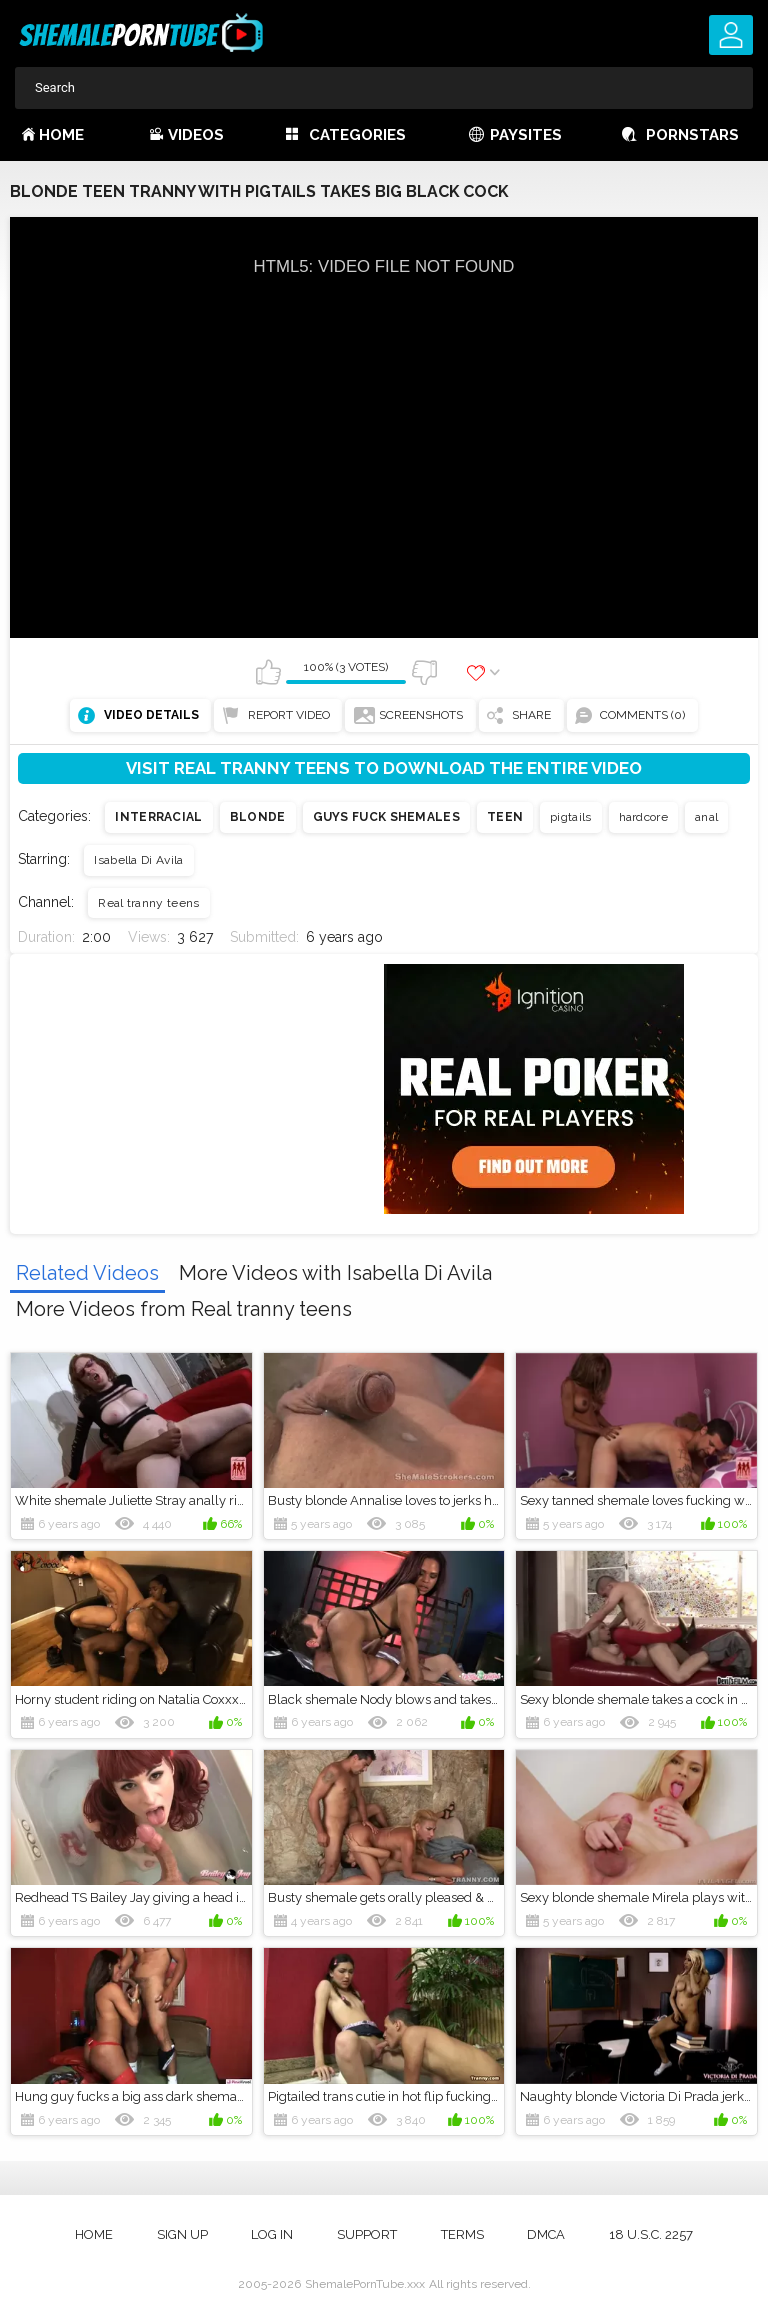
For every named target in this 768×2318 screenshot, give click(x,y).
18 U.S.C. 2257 (651, 2234)
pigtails (570, 817)
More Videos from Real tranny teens (184, 1309)
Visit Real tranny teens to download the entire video (384, 768)
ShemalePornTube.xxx (365, 2284)
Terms (462, 2234)
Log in (272, 2234)
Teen (505, 817)
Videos (196, 135)
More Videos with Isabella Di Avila (335, 1273)
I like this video (268, 672)
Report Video (289, 715)
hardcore (643, 817)
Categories (357, 135)
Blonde (258, 817)
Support (367, 2234)
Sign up (182, 2234)
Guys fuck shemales (386, 817)
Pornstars (692, 135)
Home (61, 135)
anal (706, 817)
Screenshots (421, 715)
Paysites (526, 135)
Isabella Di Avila (138, 860)
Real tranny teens (148, 903)
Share (531, 715)
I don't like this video (424, 672)
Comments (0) (642, 715)
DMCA (546, 2234)
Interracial (158, 817)
